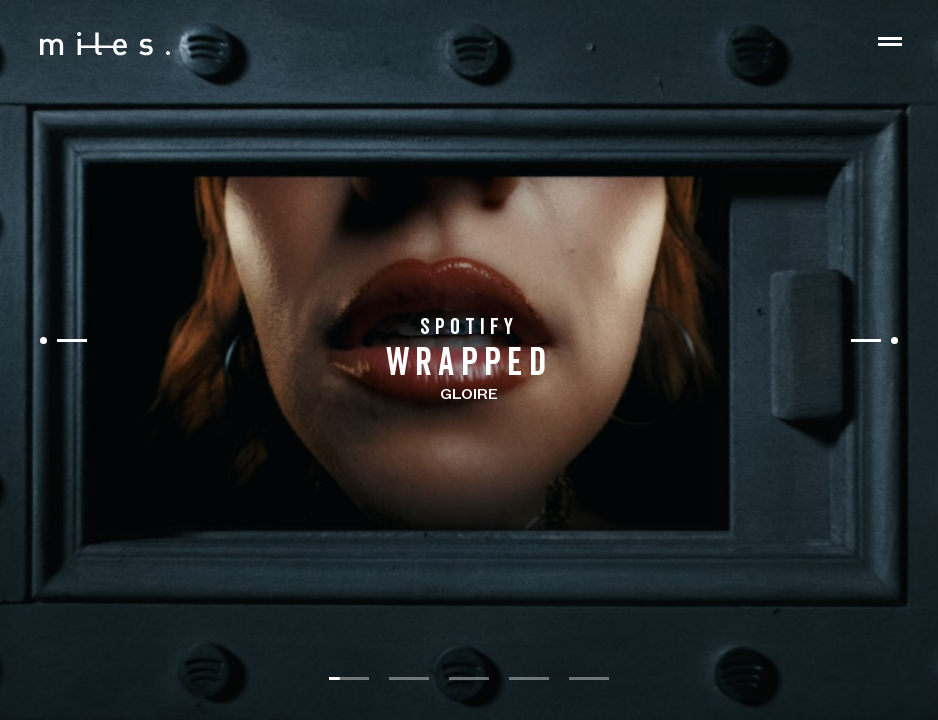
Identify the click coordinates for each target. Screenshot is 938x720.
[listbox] (469, 360)
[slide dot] (349, 678)
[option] (469, 360)
